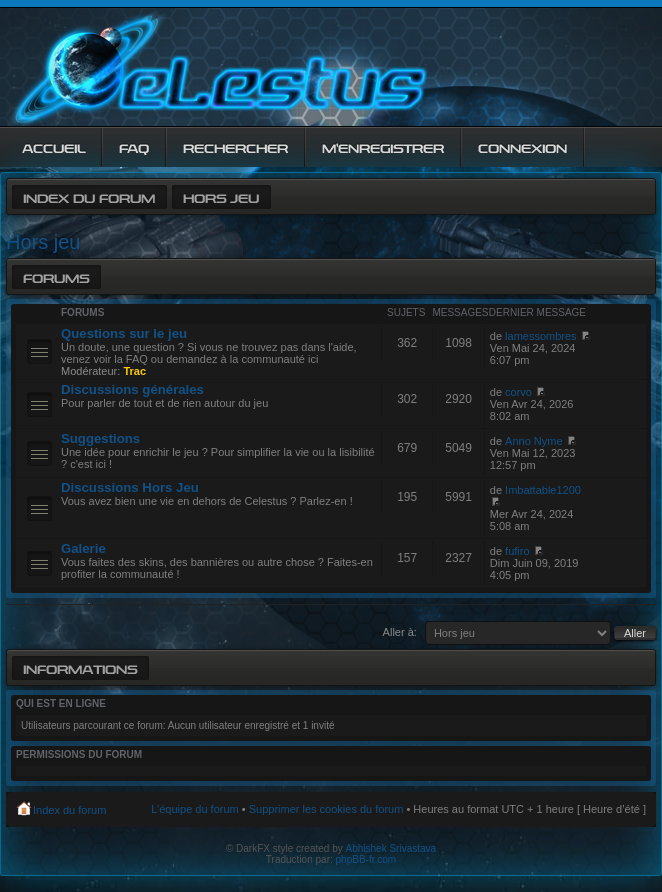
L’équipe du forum (194, 809)
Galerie (83, 548)
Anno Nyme (533, 441)
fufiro (517, 551)
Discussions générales (132, 389)
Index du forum (89, 196)
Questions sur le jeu (124, 333)
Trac (134, 371)
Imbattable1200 (543, 490)
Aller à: (400, 632)
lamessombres (541, 336)
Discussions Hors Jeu (130, 487)
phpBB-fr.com (366, 859)
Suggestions (100, 438)
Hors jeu (221, 196)
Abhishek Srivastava (391, 848)
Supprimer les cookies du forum (326, 809)
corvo (518, 392)
